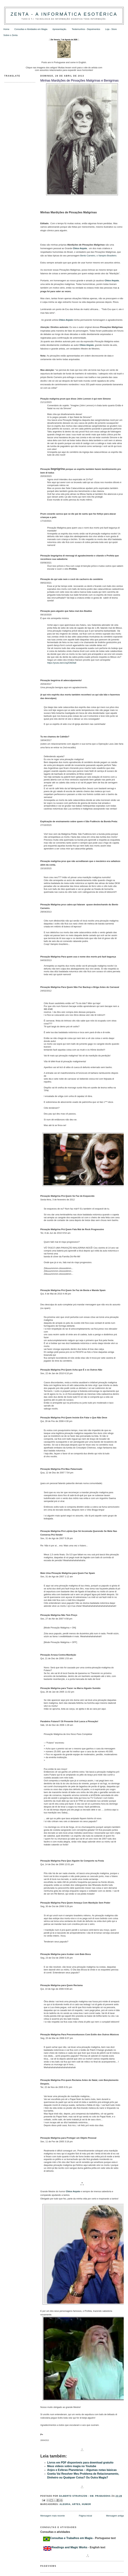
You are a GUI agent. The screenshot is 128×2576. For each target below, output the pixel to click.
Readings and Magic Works (69, 2547)
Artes (76, 2504)
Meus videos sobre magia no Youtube (71, 2466)
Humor (86, 2504)
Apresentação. (59, 29)
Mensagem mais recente (52, 2515)
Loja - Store (111, 29)
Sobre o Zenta (10, 35)
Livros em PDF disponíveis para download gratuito (80, 2462)
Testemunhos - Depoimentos (86, 29)
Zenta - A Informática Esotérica (63, 14)
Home (6, 29)
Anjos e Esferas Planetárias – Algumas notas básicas (82, 2469)
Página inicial (85, 2515)
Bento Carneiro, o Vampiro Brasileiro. (98, 255)
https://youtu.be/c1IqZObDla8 (61, 663)
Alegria (65, 2504)
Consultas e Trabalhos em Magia (71, 2538)
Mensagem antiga (115, 2515)
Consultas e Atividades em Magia (30, 29)
